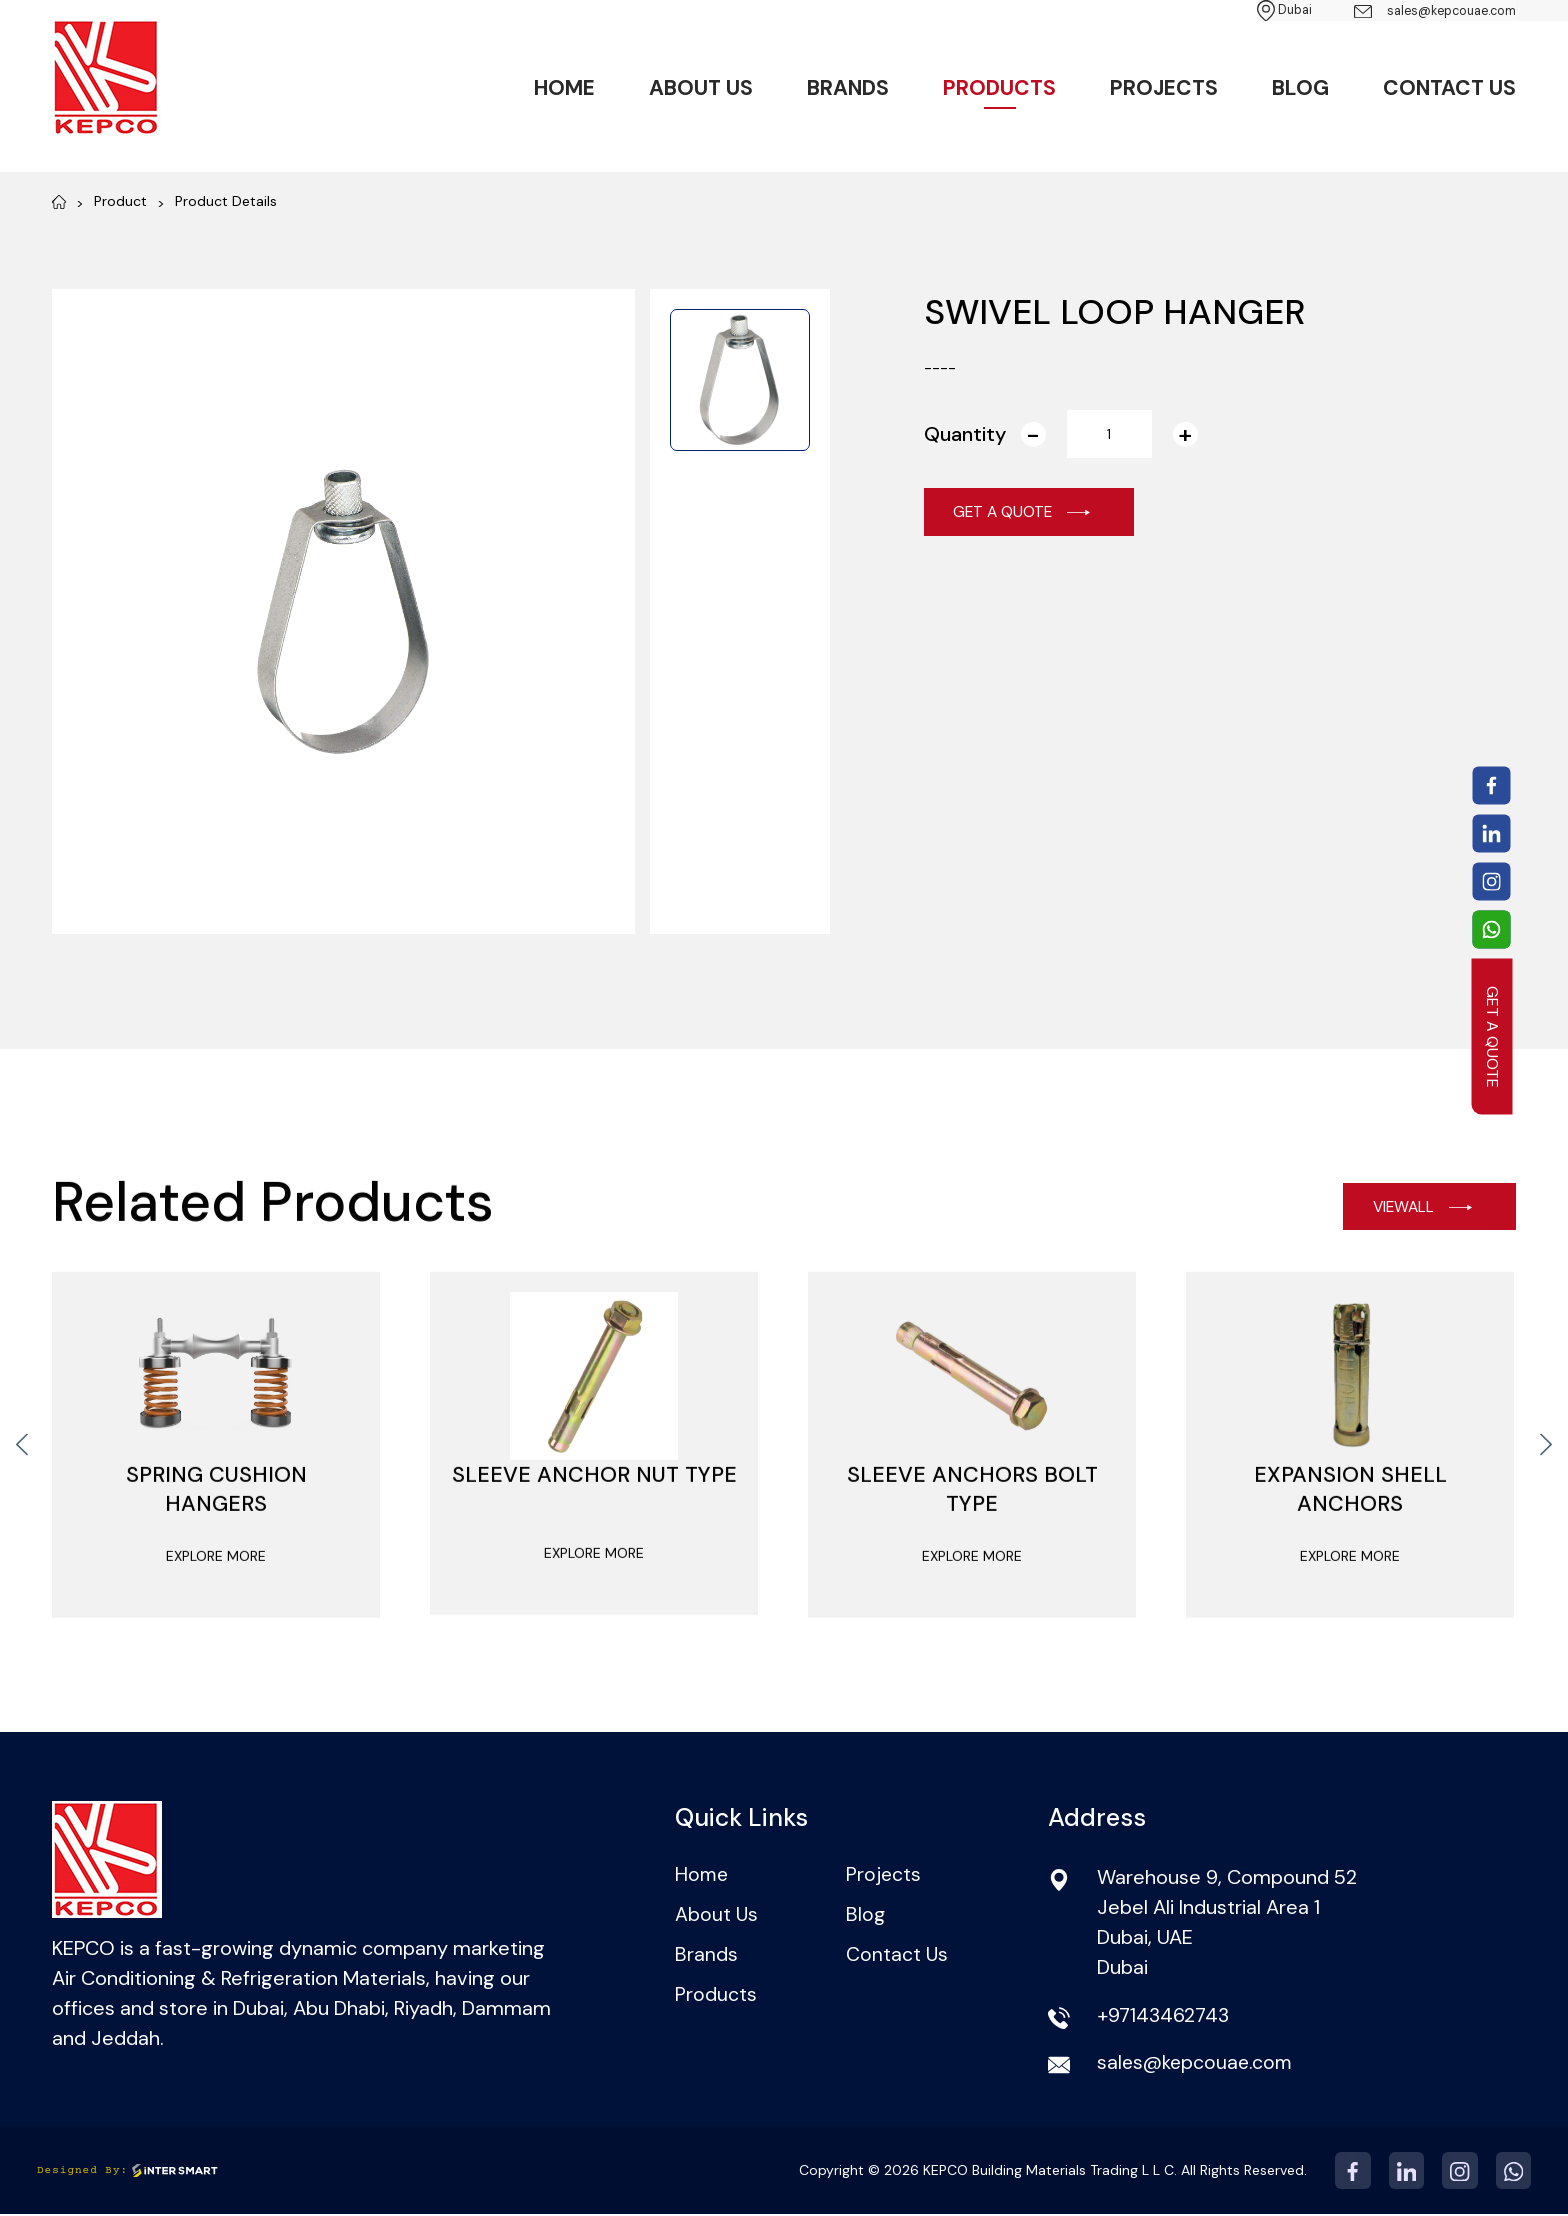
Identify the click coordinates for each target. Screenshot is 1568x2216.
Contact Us (1449, 90)
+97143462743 (1164, 2017)
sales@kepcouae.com (1419, 11)
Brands (848, 90)
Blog (1300, 90)
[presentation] (22, 1475)
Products (999, 90)
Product (120, 201)
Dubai (1249, 10)
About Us (701, 90)
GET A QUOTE (1492, 1036)
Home (564, 90)
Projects (1164, 90)
